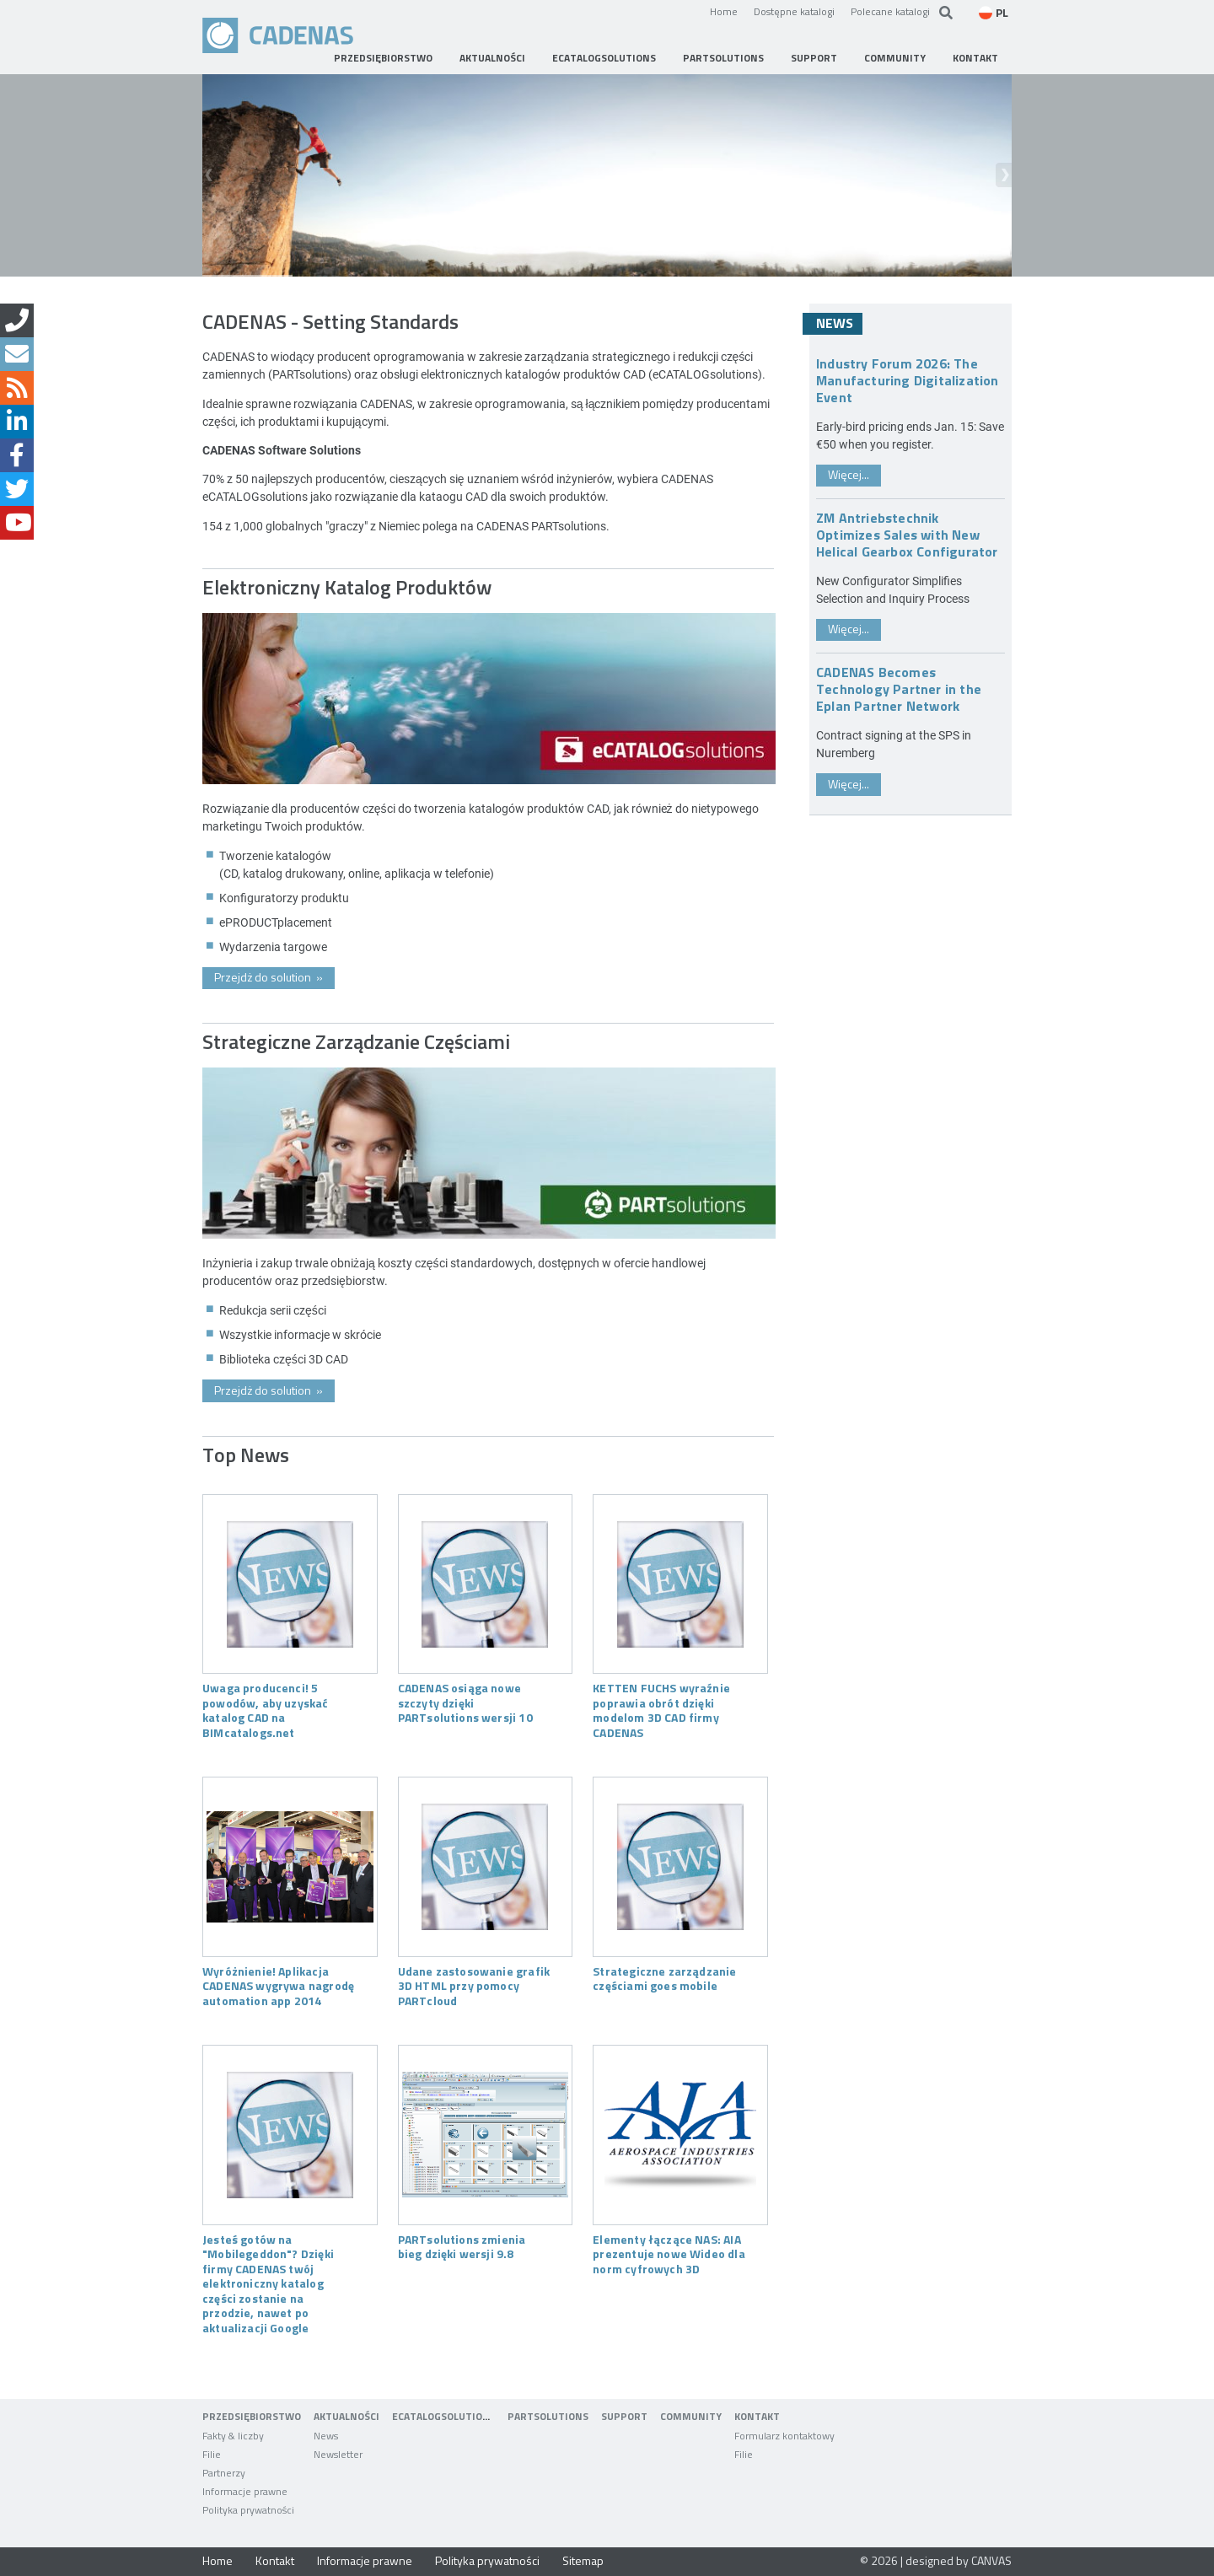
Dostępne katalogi (794, 11)
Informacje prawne (364, 2560)
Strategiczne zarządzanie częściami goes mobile (664, 1978)
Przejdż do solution (268, 977)
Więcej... (848, 474)
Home (724, 11)
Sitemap (583, 2560)
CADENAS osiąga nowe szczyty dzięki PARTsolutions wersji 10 (465, 1702)
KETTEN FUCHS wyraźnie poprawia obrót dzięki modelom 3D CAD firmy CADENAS (661, 1709)
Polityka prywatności (487, 2560)
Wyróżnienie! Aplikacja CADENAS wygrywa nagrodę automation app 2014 (278, 1985)
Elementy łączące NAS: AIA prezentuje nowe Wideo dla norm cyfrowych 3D (668, 2253)
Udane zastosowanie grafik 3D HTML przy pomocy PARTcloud (474, 1985)
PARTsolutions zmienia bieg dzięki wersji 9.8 (462, 2246)
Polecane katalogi (890, 11)
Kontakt (274, 2560)
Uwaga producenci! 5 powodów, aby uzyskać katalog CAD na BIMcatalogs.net (265, 1709)
